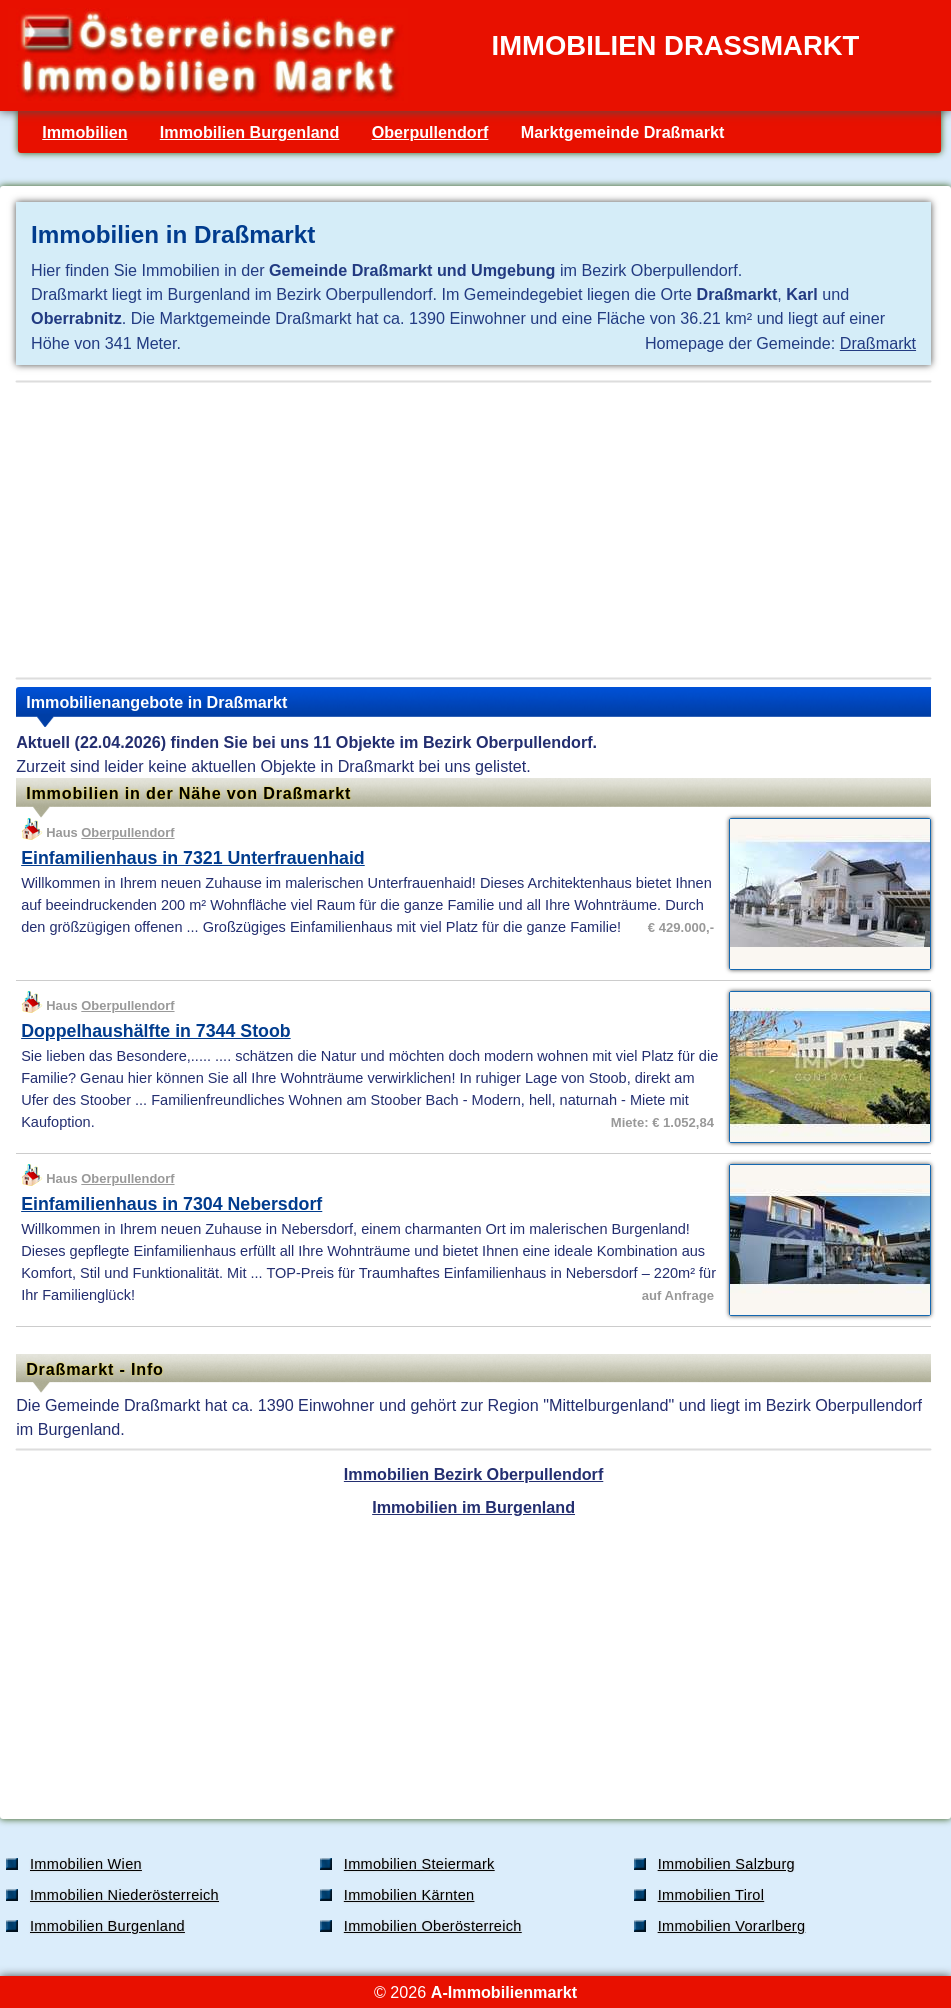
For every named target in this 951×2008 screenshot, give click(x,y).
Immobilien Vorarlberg (732, 1926)
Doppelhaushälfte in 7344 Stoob (156, 1031)
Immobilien (84, 132)
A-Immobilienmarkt (504, 1992)
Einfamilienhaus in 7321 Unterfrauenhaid (193, 858)
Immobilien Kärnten (409, 1895)
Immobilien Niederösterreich (124, 1895)
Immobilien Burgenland (250, 132)
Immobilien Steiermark (419, 1864)
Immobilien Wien (86, 1864)
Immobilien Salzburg (726, 1864)
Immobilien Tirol (711, 1895)
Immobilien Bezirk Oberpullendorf (473, 1474)
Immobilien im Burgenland (473, 1507)
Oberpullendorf (430, 132)
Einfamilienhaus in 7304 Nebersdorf (171, 1204)
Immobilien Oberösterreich (433, 1926)
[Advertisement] (473, 530)
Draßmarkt (878, 343)
